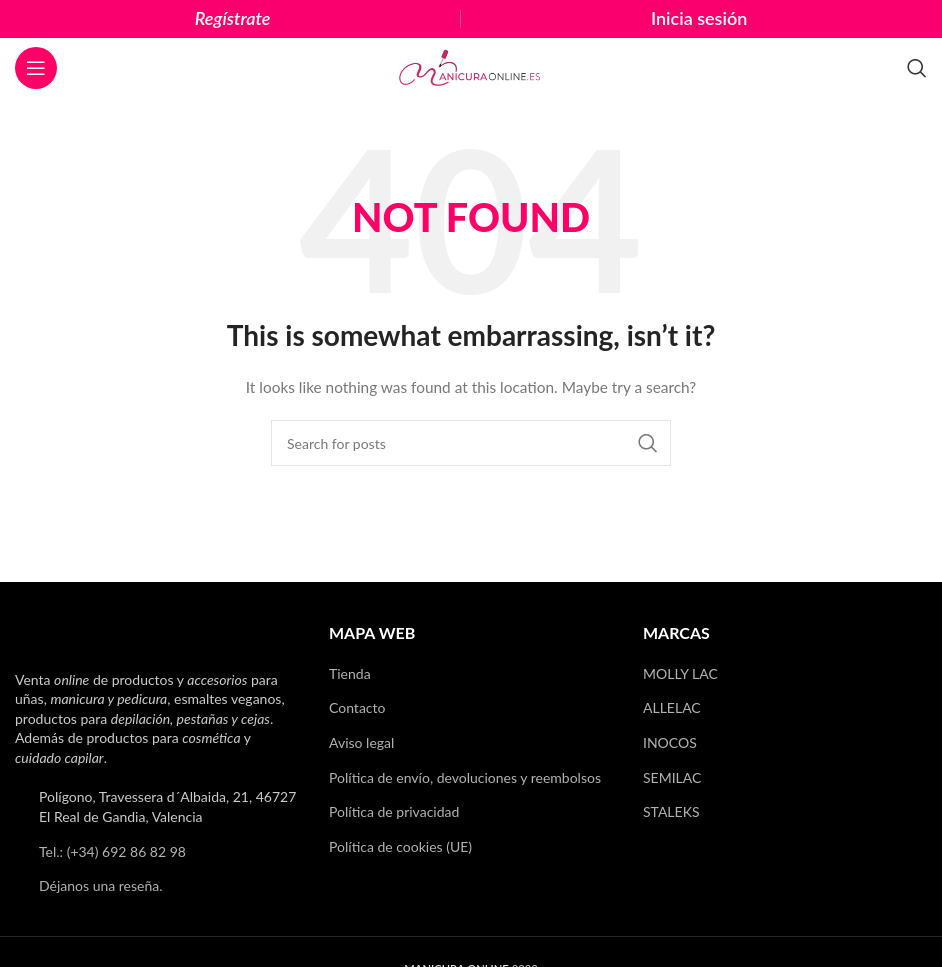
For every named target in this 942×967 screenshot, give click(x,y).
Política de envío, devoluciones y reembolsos (465, 777)
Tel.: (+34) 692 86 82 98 (112, 851)
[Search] (917, 68)
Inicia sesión (699, 18)
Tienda (350, 673)
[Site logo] (471, 66)
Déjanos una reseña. (101, 885)
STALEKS (671, 811)
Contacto (357, 707)
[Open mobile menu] (36, 68)
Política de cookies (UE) (400, 846)
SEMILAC (672, 777)
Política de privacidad (394, 811)
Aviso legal (361, 742)
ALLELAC (672, 707)
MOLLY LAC (680, 673)
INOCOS (670, 742)
